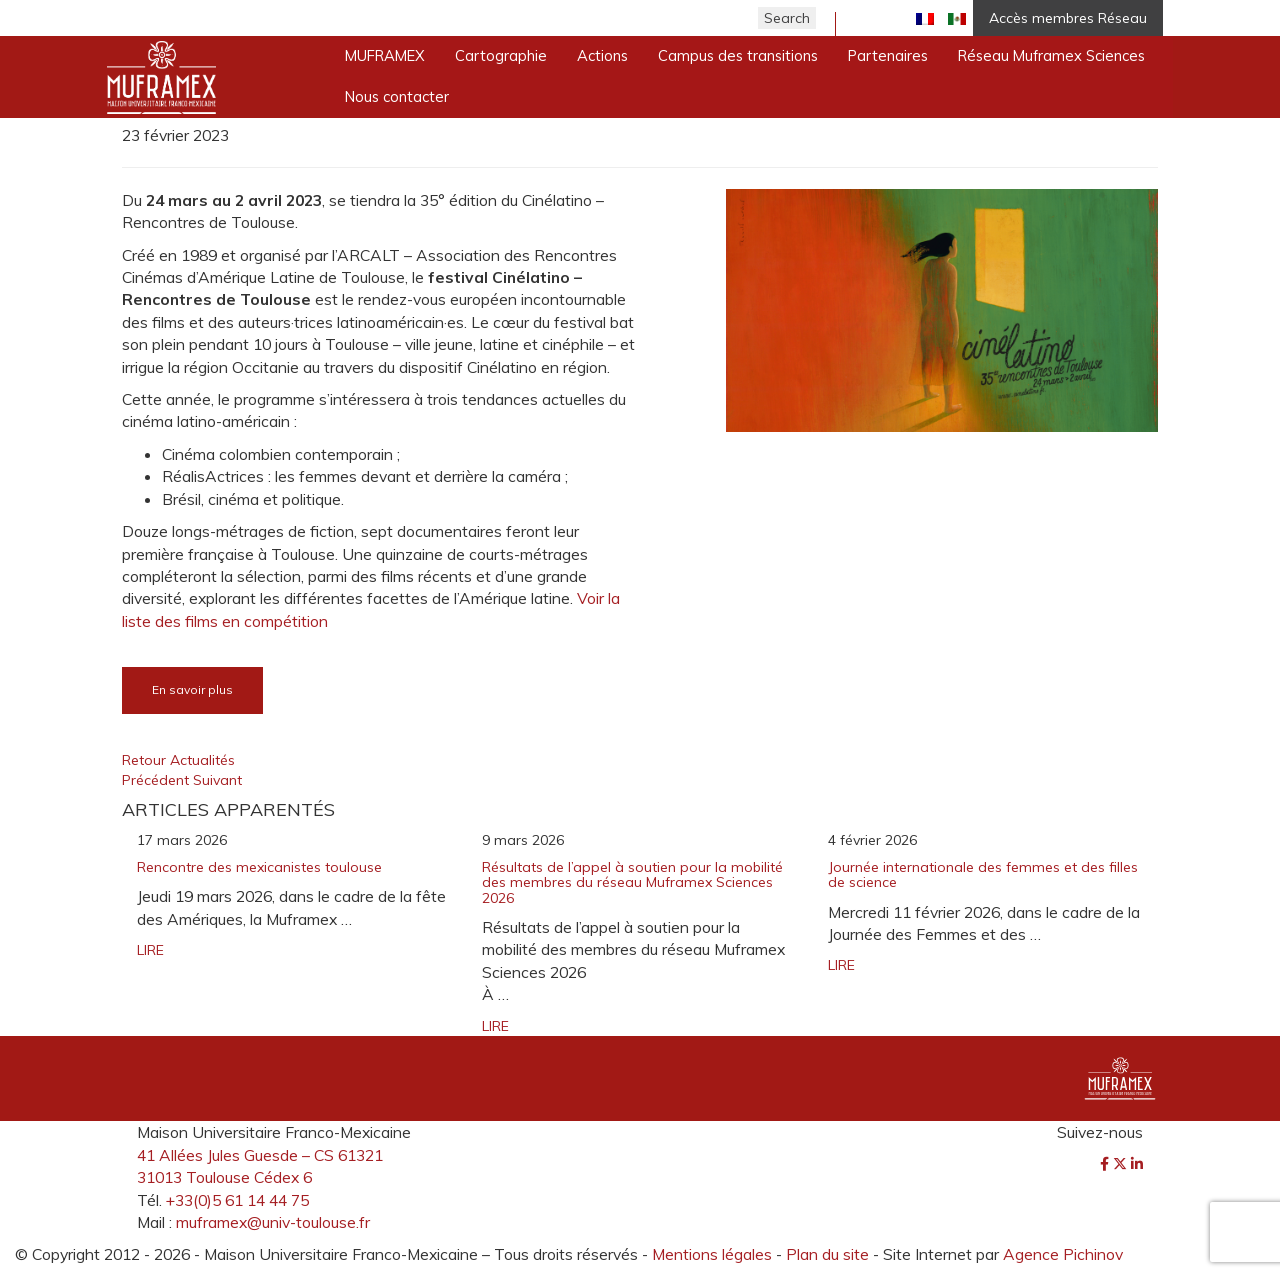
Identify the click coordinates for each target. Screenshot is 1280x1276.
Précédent (157, 780)
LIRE (150, 950)
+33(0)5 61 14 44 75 (237, 1200)
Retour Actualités (178, 760)
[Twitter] (1122, 1164)
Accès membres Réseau (1068, 18)
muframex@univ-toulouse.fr (273, 1222)
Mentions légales (712, 1254)
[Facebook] (1106, 1164)
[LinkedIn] (1137, 1164)
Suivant (217, 780)
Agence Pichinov (1063, 1254)
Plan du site (827, 1254)
